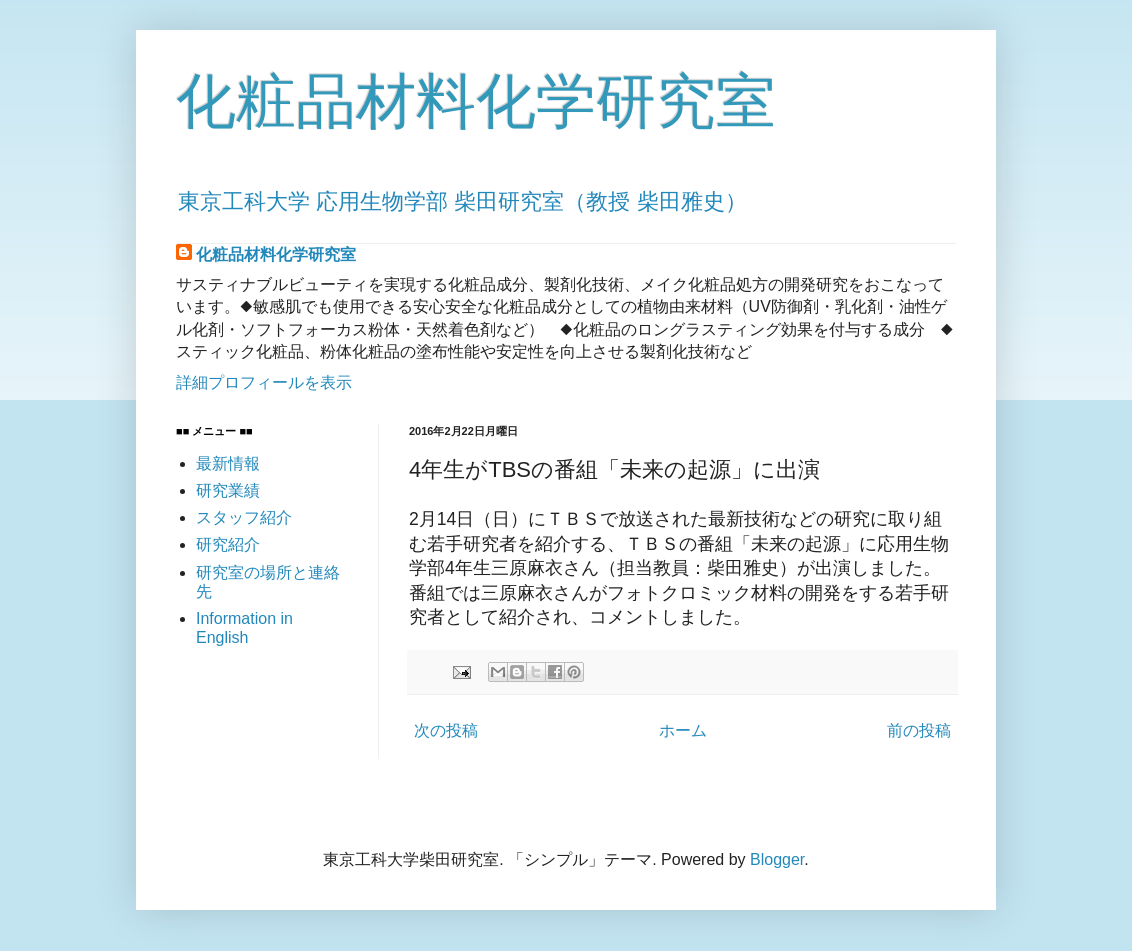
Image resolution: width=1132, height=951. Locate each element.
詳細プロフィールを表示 (264, 382)
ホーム (683, 730)
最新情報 (228, 463)
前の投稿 (919, 730)
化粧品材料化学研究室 (476, 101)
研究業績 (228, 490)
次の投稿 (446, 730)
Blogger (777, 859)
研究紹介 (228, 544)
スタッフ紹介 (244, 517)
